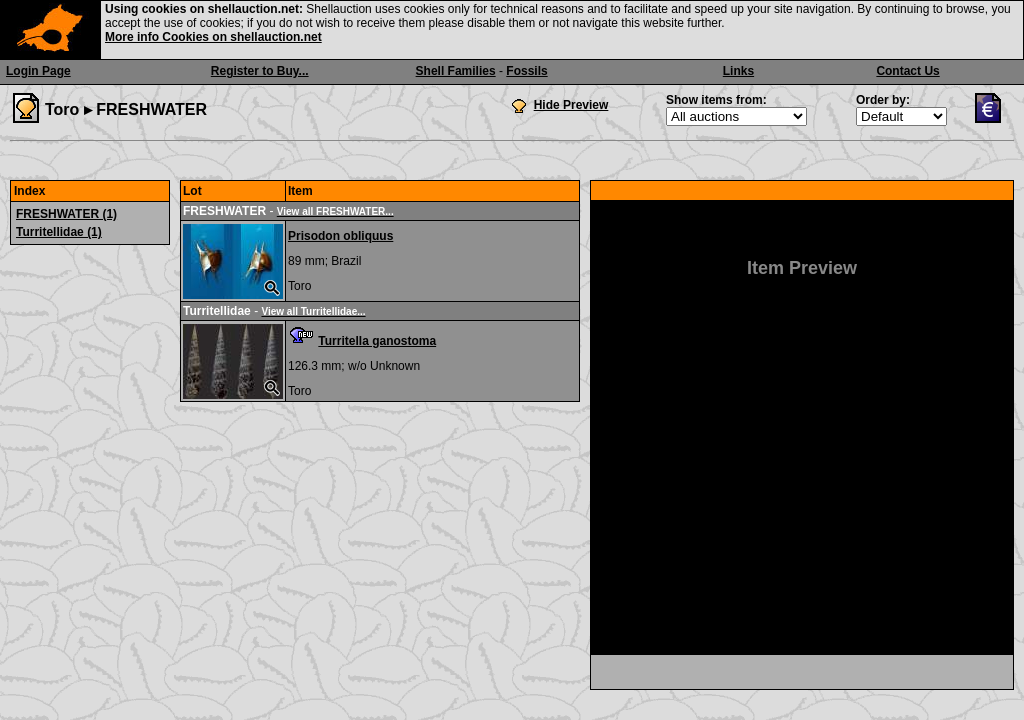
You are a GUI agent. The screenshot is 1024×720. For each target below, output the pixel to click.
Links (738, 71)
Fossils (526, 71)
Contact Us (907, 71)
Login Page (38, 71)
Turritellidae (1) (59, 232)
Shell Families (456, 71)
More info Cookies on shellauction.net (213, 37)
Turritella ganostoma (377, 341)
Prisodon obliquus (340, 236)
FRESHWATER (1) (66, 214)
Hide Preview (571, 105)
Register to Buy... (260, 71)
